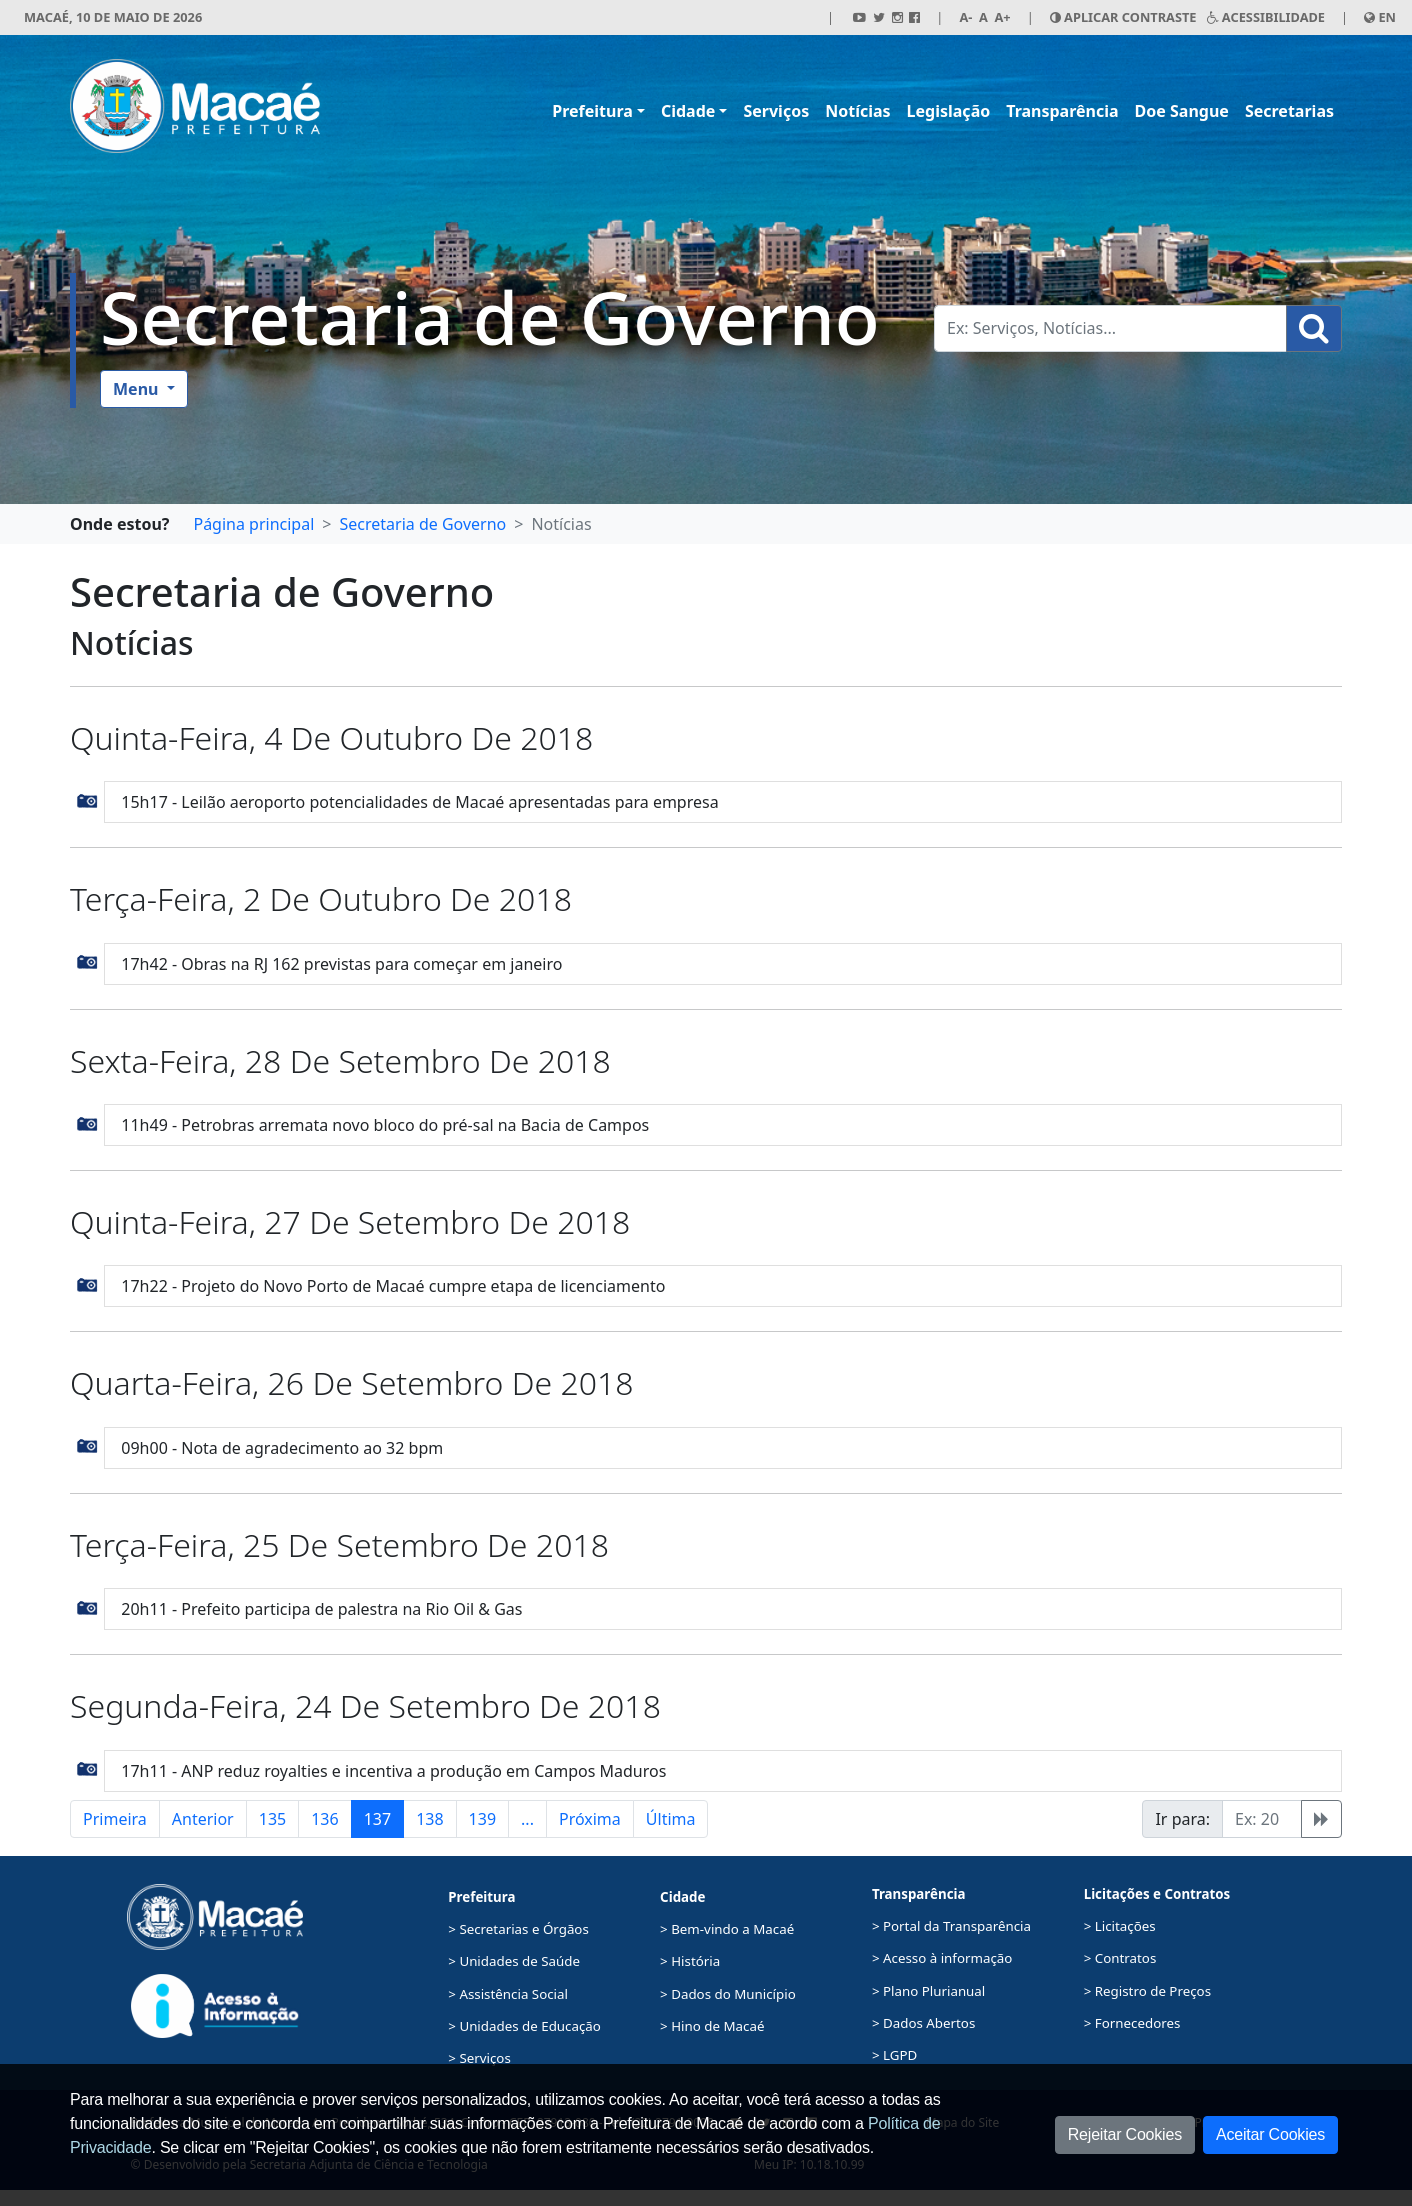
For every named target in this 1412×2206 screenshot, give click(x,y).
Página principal (253, 524)
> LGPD (894, 2055)
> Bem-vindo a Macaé (727, 1929)
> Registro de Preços (1147, 1991)
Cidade (688, 111)
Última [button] (671, 1819)
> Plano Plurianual (928, 1991)
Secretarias (1289, 111)
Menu (138, 389)
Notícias (857, 111)
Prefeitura (592, 111)
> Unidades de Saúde (514, 1961)
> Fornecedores (1132, 2023)
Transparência (1062, 111)
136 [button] (324, 1819)
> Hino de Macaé (712, 2026)
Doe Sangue (1182, 111)
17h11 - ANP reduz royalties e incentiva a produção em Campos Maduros (393, 1771)
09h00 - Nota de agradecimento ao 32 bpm (282, 1448)
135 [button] (272, 1819)
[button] (87, 800)
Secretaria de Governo (490, 316)
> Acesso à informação (942, 1958)
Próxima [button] (590, 1819)
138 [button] (429, 1819)
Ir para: (1182, 1819)
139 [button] (482, 1819)
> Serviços (479, 2058)
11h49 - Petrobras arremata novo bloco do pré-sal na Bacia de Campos (385, 1125)
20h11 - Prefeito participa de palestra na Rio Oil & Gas (321, 1609)
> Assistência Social (508, 1994)
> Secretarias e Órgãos (518, 1929)
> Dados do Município (728, 1994)
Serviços (776, 111)
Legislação (949, 111)
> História (690, 1961)
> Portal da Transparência (951, 1926)
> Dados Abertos (923, 2023)
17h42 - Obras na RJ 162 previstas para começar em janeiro (341, 964)
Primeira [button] (115, 1819)
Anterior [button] (203, 1819)
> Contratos (1120, 1958)
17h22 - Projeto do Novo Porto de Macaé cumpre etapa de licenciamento (393, 1286)
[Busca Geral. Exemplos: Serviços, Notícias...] (1110, 328)
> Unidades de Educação (524, 2026)
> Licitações (1120, 1926)
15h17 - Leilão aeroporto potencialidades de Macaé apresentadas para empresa (419, 802)
